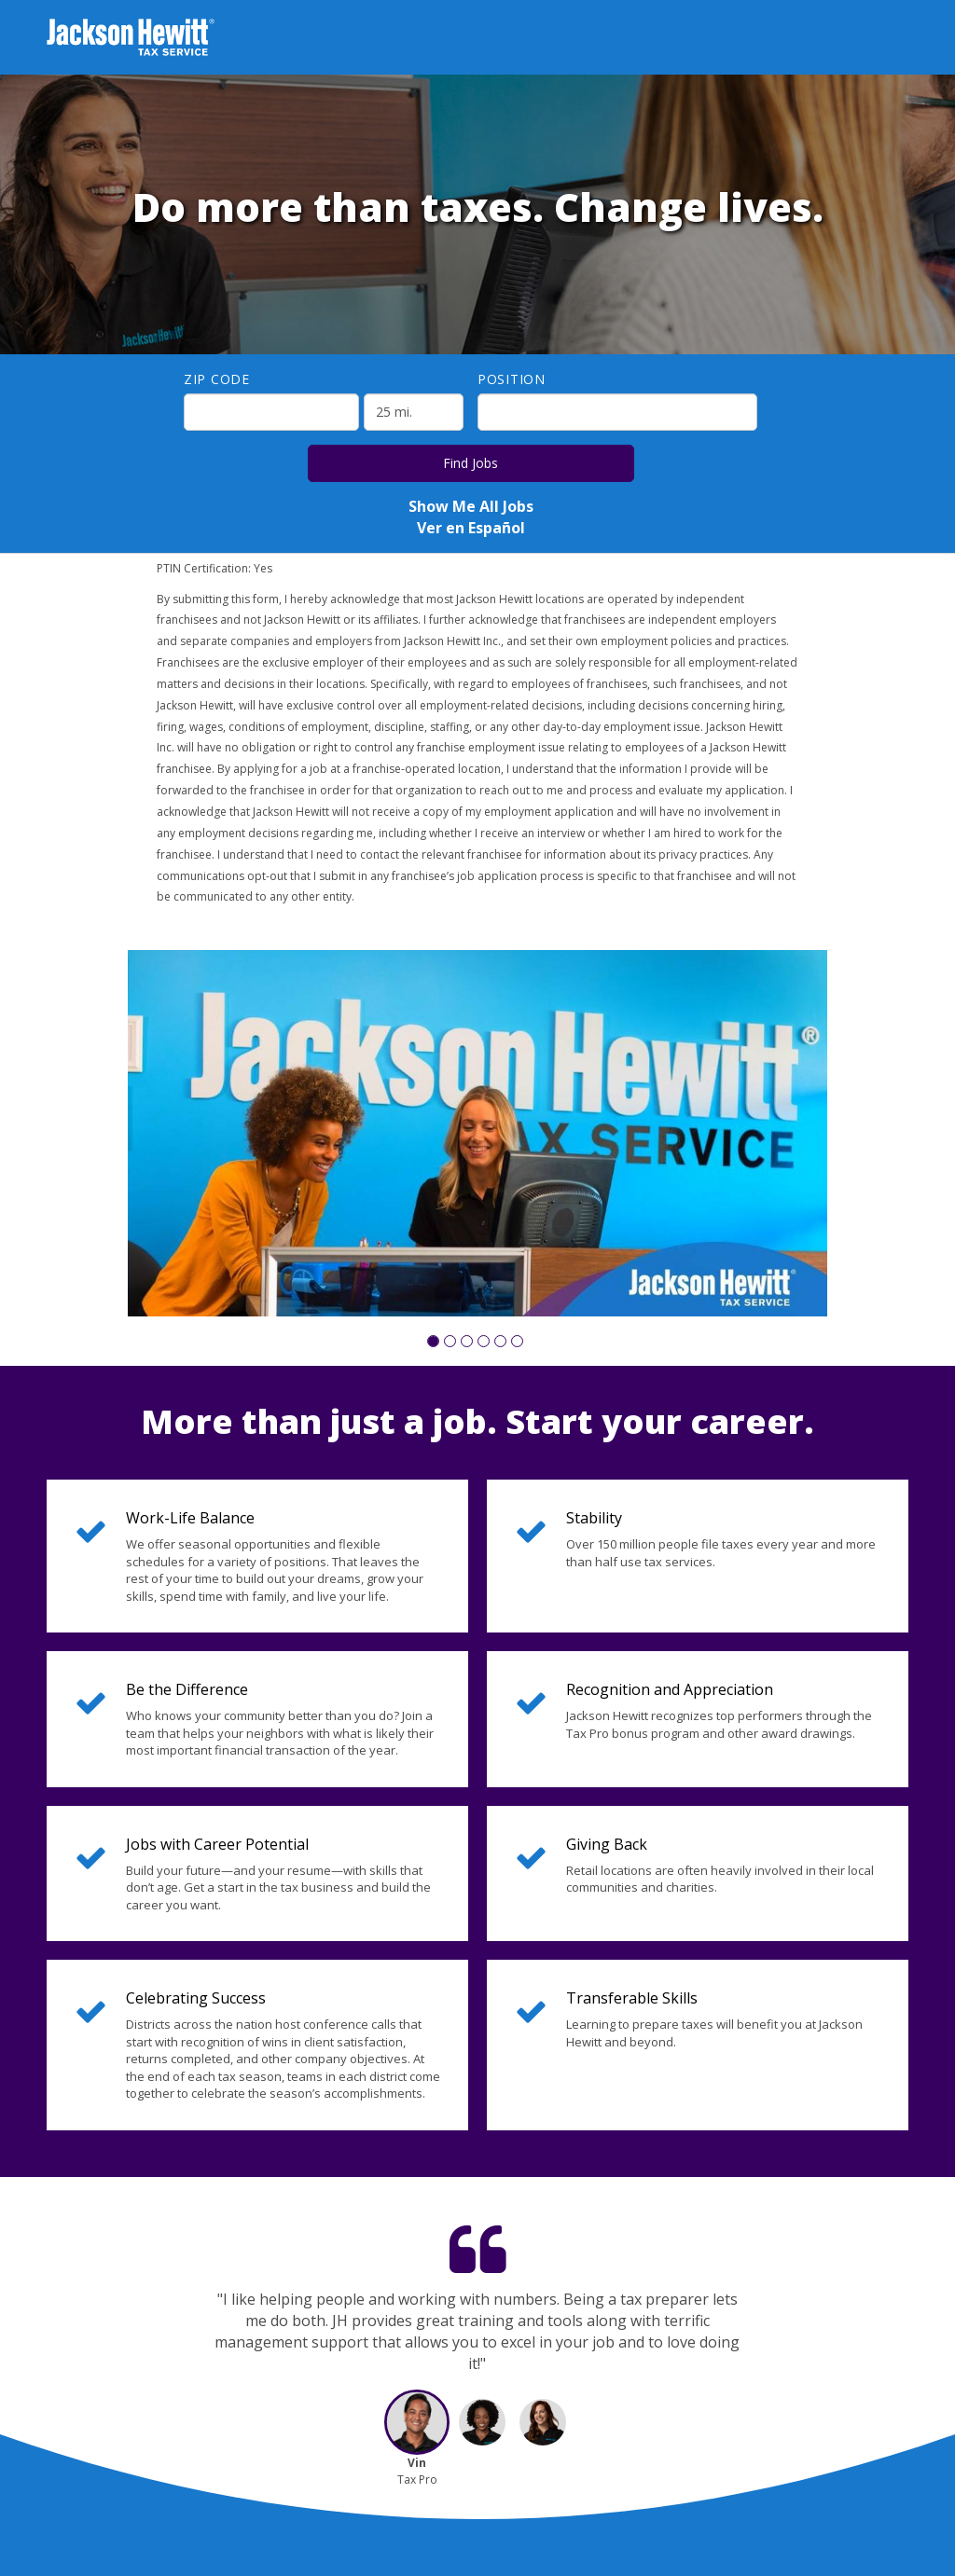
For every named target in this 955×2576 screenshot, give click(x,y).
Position (512, 379)
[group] (477, 1133)
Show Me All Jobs (470, 506)
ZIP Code (217, 379)
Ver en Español (471, 527)
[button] (433, 1341)
